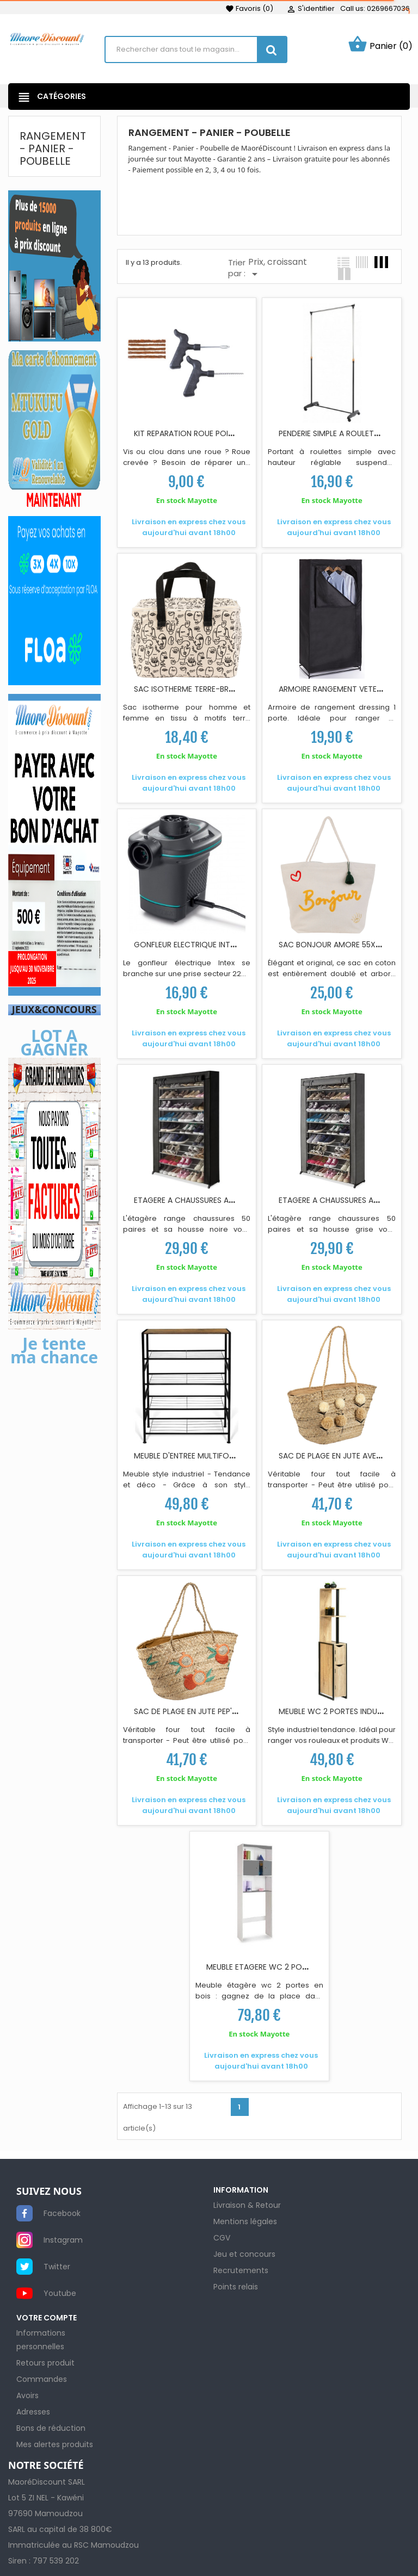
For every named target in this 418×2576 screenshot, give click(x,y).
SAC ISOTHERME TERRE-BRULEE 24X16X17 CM (214, 689)
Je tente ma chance (54, 1350)
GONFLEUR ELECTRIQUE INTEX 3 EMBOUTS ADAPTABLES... (234, 944)
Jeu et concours (244, 2254)
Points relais (235, 2286)
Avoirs (27, 2395)
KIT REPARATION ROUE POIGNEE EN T (199, 433)
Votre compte (46, 2317)
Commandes (41, 2379)
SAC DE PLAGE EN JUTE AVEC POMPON (348, 1455)
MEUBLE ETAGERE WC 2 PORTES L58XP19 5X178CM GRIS (305, 1967)
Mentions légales (245, 2221)
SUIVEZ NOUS (49, 2191)
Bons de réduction (50, 2428)
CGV (221, 2237)
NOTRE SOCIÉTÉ (46, 2465)
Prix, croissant (277, 268)
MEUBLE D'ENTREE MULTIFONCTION (196, 1455)
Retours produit (45, 2362)
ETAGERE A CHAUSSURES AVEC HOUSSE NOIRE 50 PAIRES (234, 1200)
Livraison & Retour (247, 2205)
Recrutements (240, 2270)
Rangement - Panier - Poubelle (53, 148)
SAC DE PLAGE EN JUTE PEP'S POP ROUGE (207, 1711)
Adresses (33, 2411)
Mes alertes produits (54, 2444)
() (249, 8)
